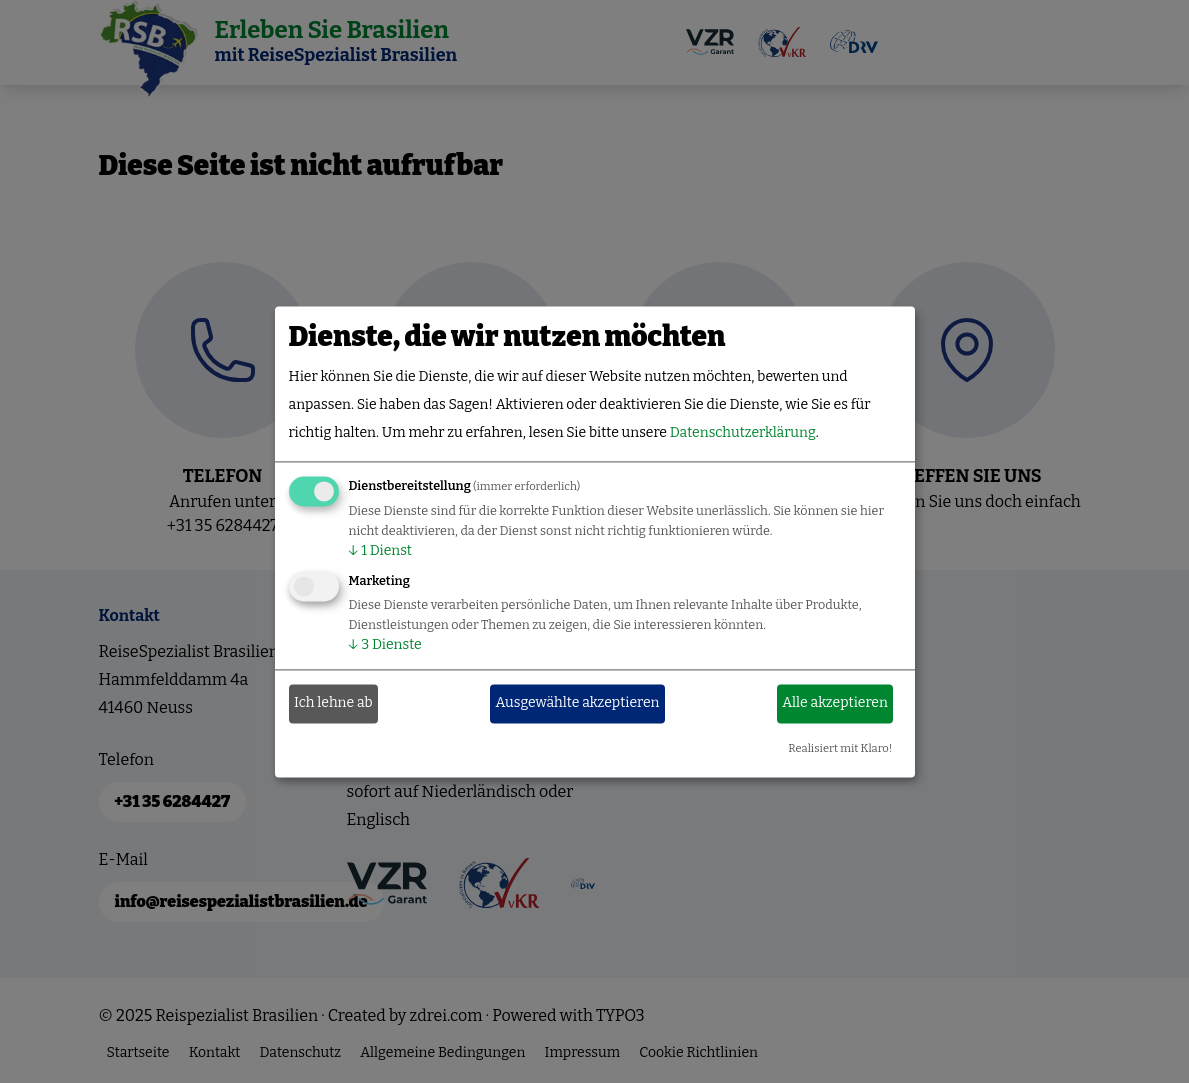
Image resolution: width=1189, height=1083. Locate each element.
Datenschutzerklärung (743, 432)
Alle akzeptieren (835, 703)
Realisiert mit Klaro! (840, 748)
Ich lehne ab (333, 703)
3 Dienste (385, 644)
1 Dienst (380, 550)
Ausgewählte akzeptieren (578, 703)
